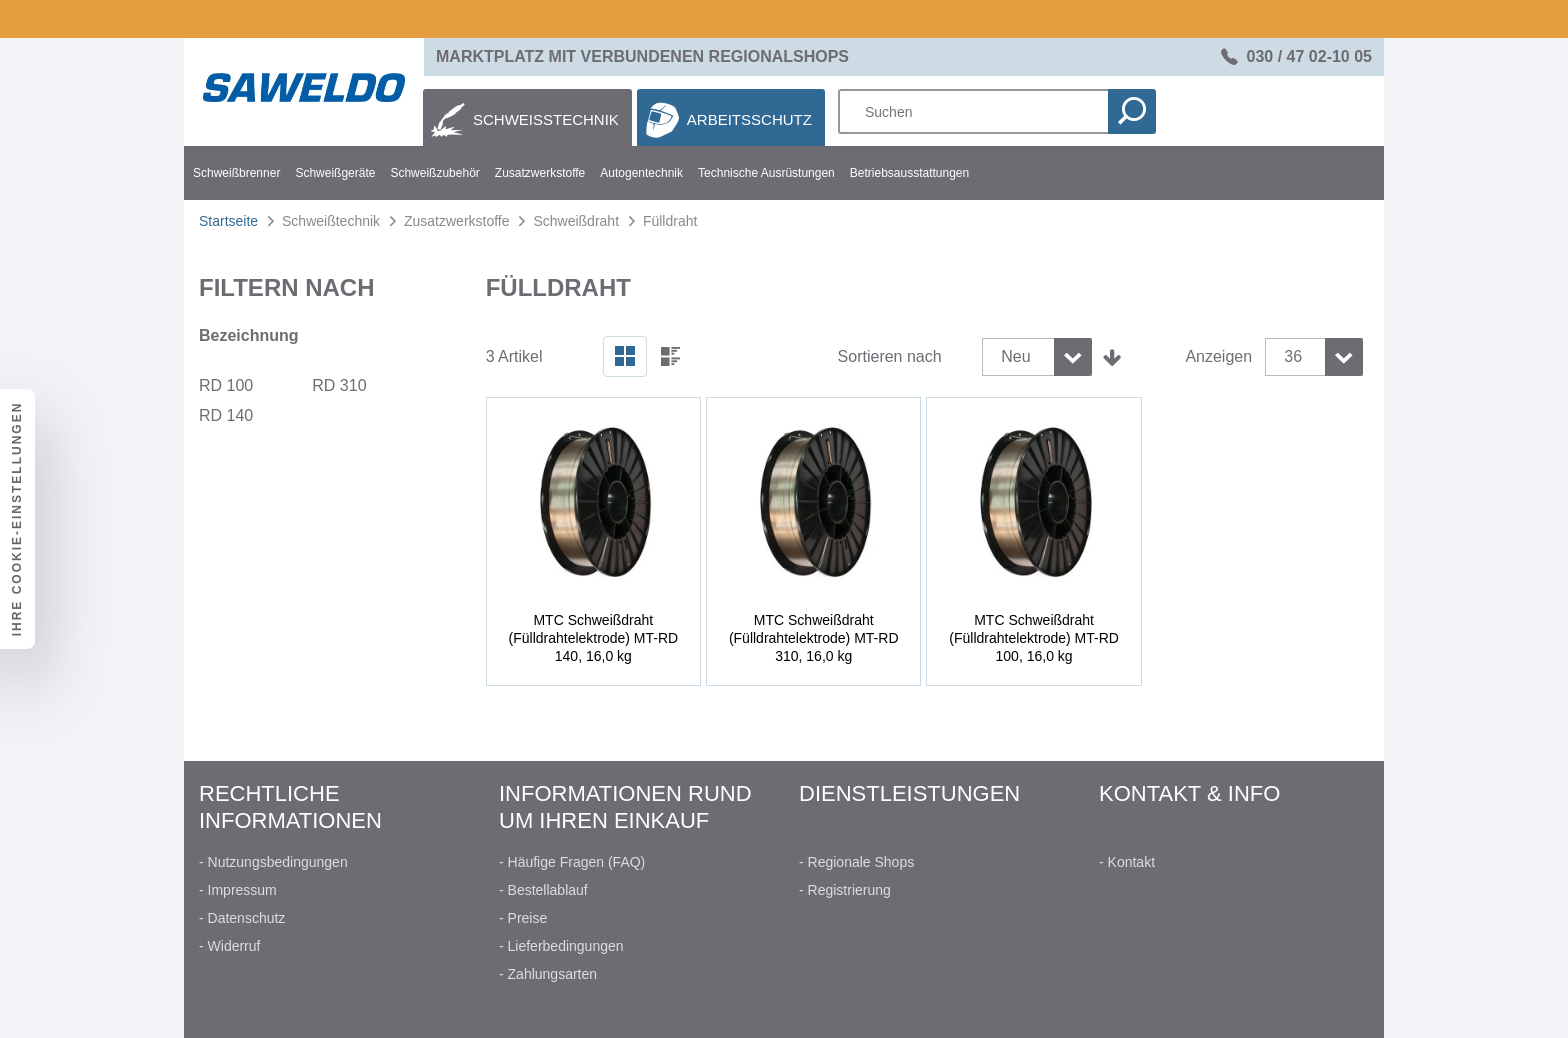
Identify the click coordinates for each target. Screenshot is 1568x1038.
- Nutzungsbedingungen (273, 862)
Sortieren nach (890, 356)
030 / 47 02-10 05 (1309, 56)
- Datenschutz (242, 918)
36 (1293, 356)
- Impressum (238, 890)
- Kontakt (1127, 862)
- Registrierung (845, 890)
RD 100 (226, 385)
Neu (1015, 356)
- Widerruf (229, 946)
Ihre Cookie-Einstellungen (17, 519)
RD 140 (226, 415)
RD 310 (339, 385)
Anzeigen (1218, 356)
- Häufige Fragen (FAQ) (572, 862)
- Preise (523, 918)
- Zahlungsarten (548, 974)
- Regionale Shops (856, 862)
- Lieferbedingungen (561, 946)
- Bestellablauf (543, 890)
